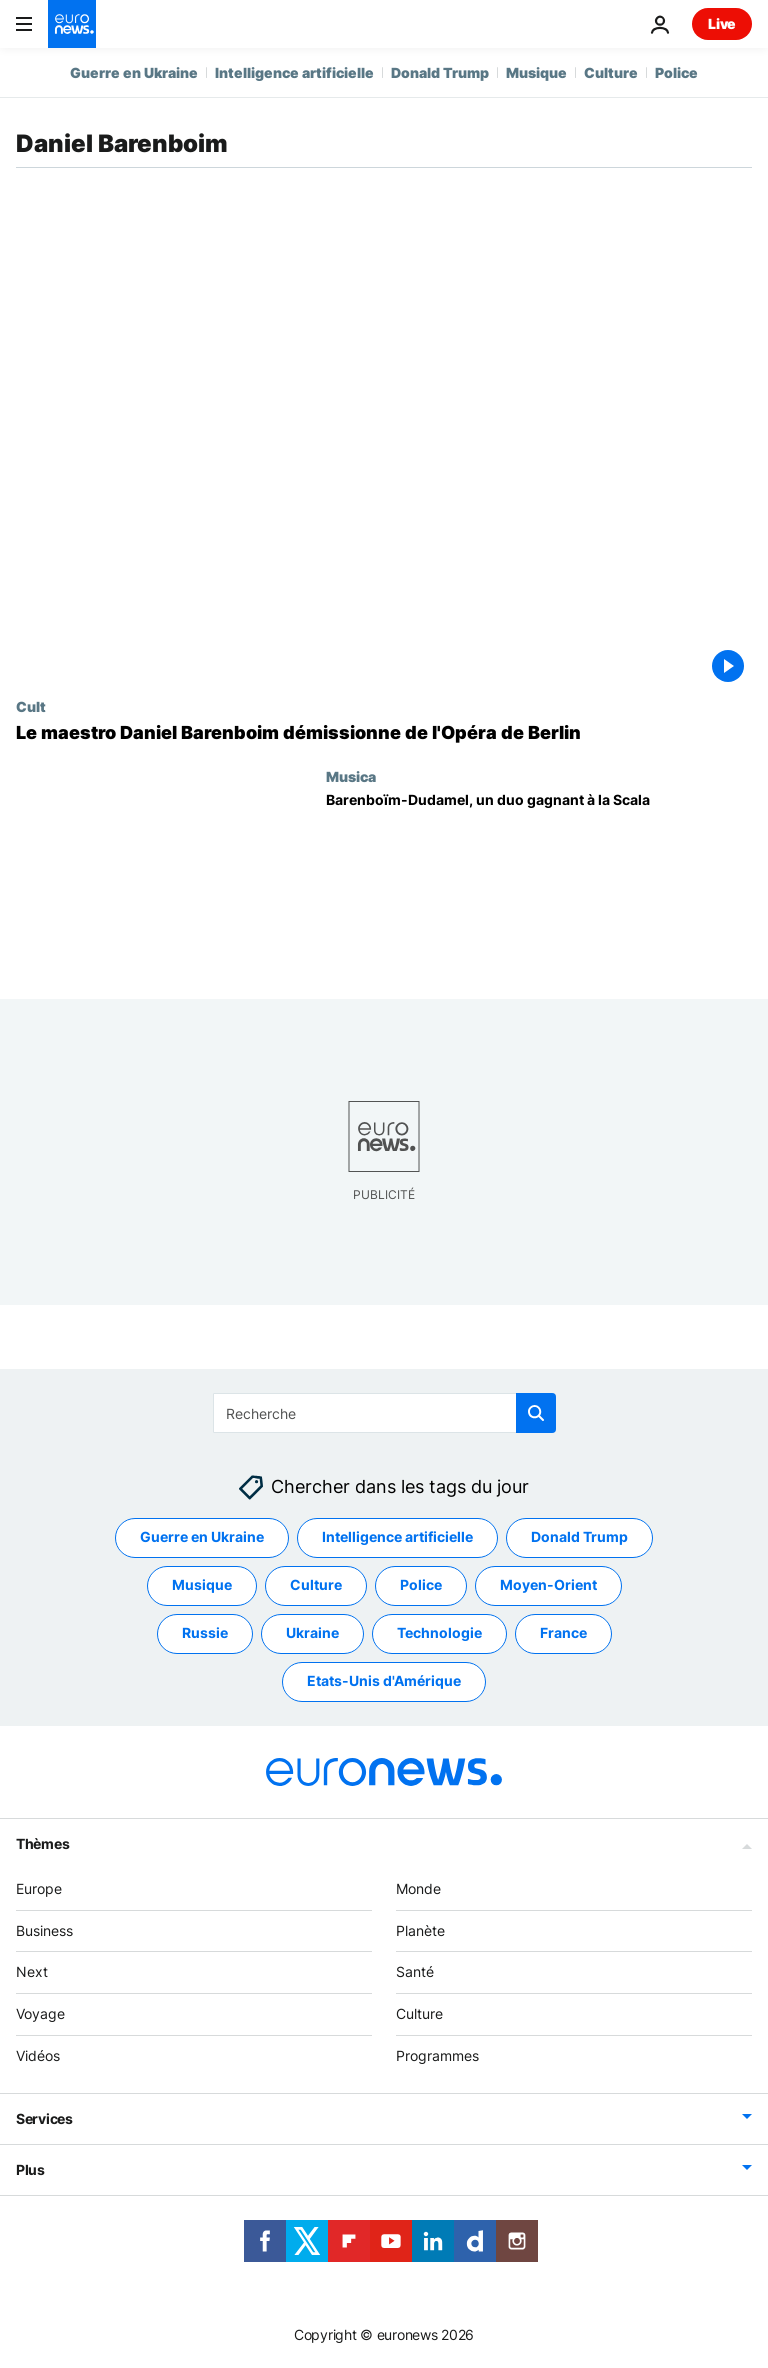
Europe (39, 1888)
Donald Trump (440, 72)
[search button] (536, 1413)
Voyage (40, 2013)
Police (676, 72)
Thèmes (42, 1843)
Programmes (437, 2055)
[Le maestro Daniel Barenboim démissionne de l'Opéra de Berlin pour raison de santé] (384, 733)
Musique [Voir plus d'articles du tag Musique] (202, 1584)
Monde (418, 1888)
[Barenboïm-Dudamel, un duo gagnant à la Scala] (539, 879)
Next (32, 1971)
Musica (351, 776)
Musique (536, 72)
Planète (420, 1930)
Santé (415, 1971)
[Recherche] (384, 1413)
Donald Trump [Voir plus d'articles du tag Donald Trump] (579, 1536)
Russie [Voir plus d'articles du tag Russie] (205, 1632)
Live (722, 23)
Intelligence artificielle (294, 72)
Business (44, 1930)
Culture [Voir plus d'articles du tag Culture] (316, 1584)
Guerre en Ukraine (134, 72)
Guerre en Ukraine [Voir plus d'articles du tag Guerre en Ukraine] (202, 1536)
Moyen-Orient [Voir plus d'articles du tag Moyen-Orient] (548, 1584)
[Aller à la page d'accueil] (72, 24)
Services (44, 2118)
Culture (611, 72)
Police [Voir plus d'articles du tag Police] (421, 1584)
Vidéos (38, 2055)
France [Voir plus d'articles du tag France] (563, 1632)
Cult (31, 706)
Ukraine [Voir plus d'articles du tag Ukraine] (312, 1632)
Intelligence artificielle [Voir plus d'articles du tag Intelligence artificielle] (397, 1536)
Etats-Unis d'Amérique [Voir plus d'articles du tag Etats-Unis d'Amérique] (384, 1680)
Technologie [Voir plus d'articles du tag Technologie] (439, 1632)
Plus (30, 2169)
